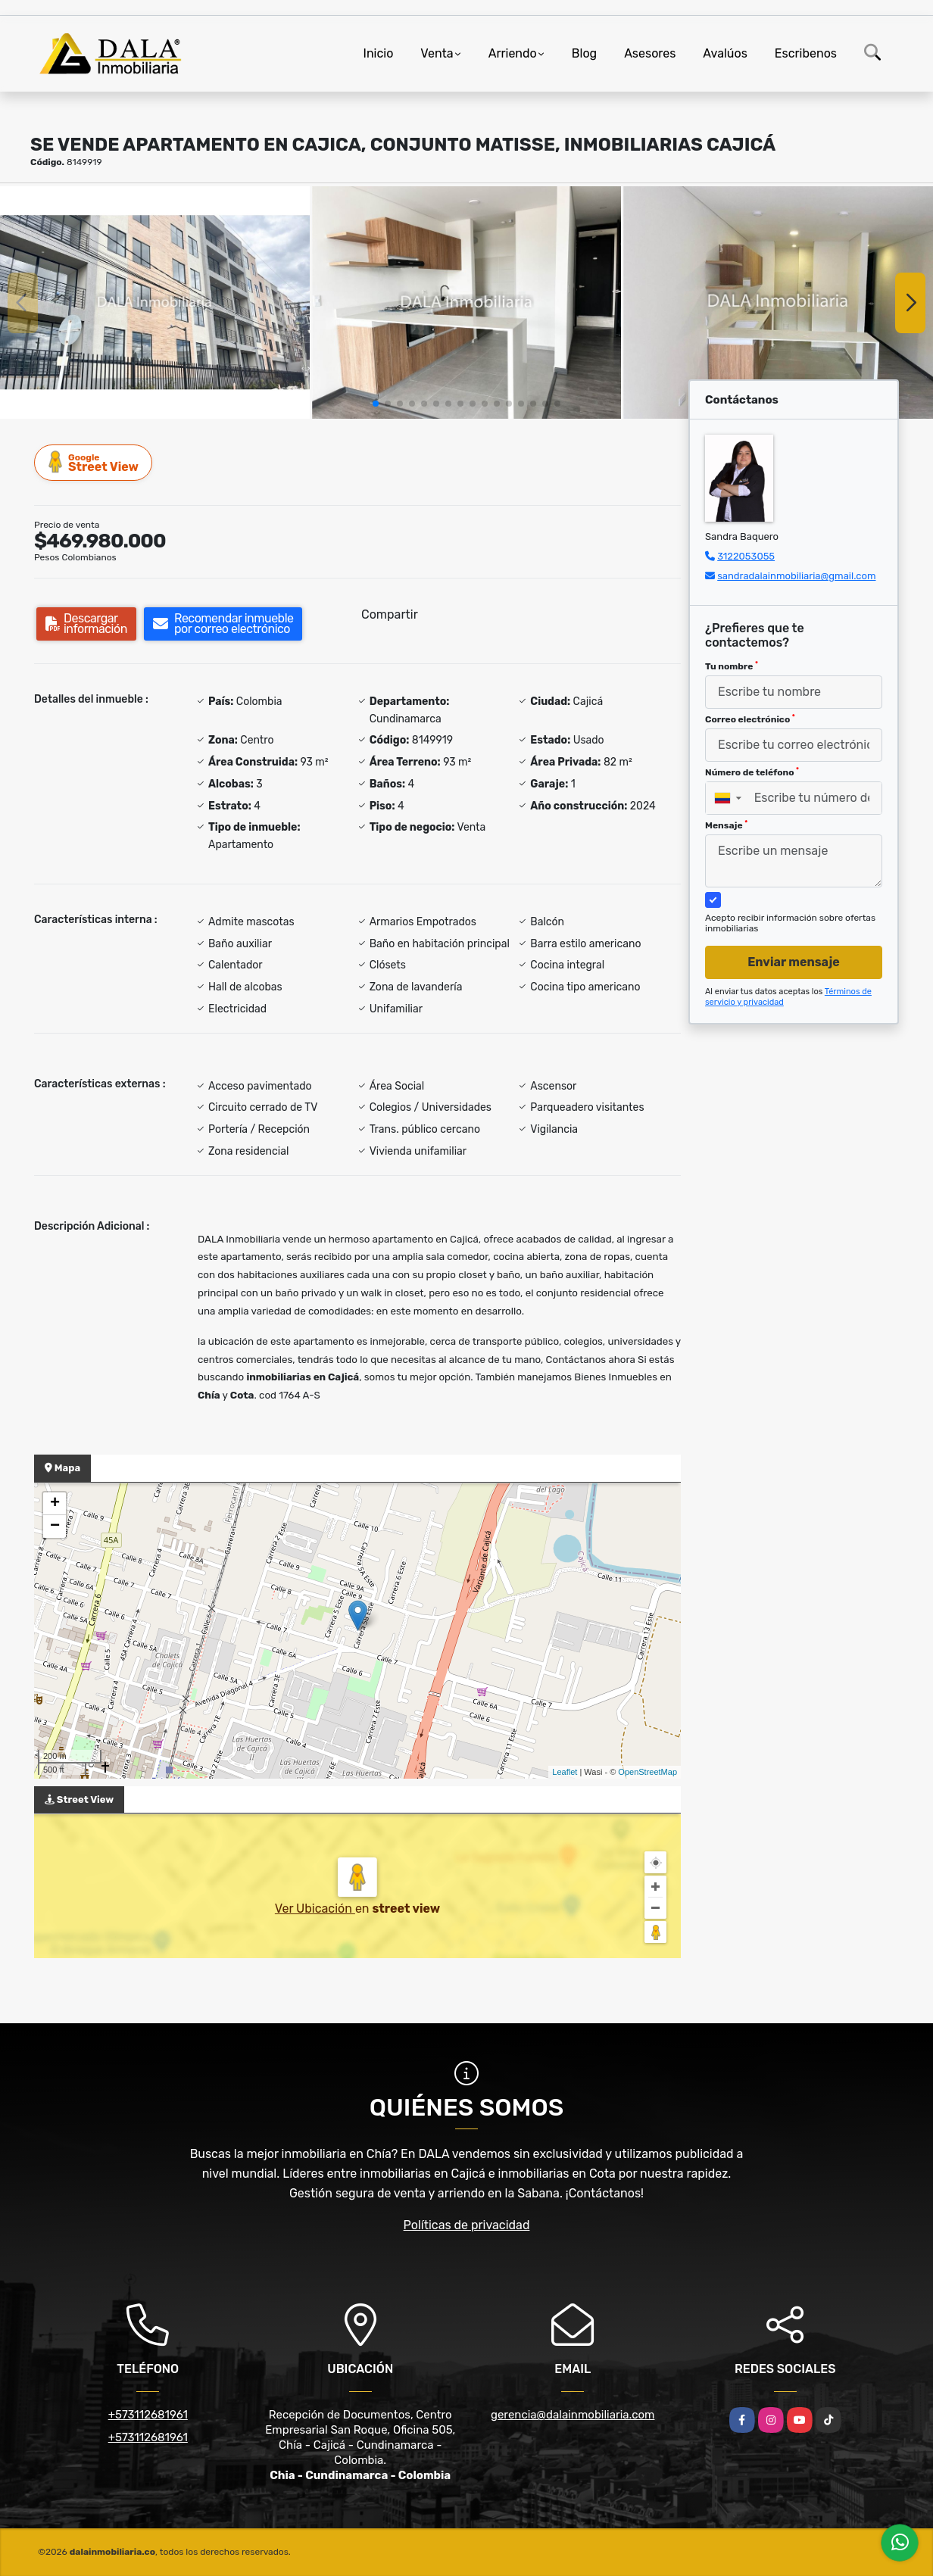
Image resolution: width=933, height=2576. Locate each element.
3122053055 (746, 556)
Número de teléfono (752, 772)
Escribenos (806, 53)
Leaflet (564, 1771)
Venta (436, 53)
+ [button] (55, 1503)
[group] (155, 302)
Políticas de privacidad (467, 2225)
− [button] (55, 1526)
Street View (93, 462)
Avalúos (725, 53)
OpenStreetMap (647, 1771)
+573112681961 (148, 2415)
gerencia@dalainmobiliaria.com (572, 2415)
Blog (584, 53)
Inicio (379, 53)
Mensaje (726, 825)
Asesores (650, 53)
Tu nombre (731, 666)
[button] (376, 404)
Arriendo (512, 53)
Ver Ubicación (315, 1908)
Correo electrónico (750, 719)
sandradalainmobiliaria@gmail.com (796, 576)
